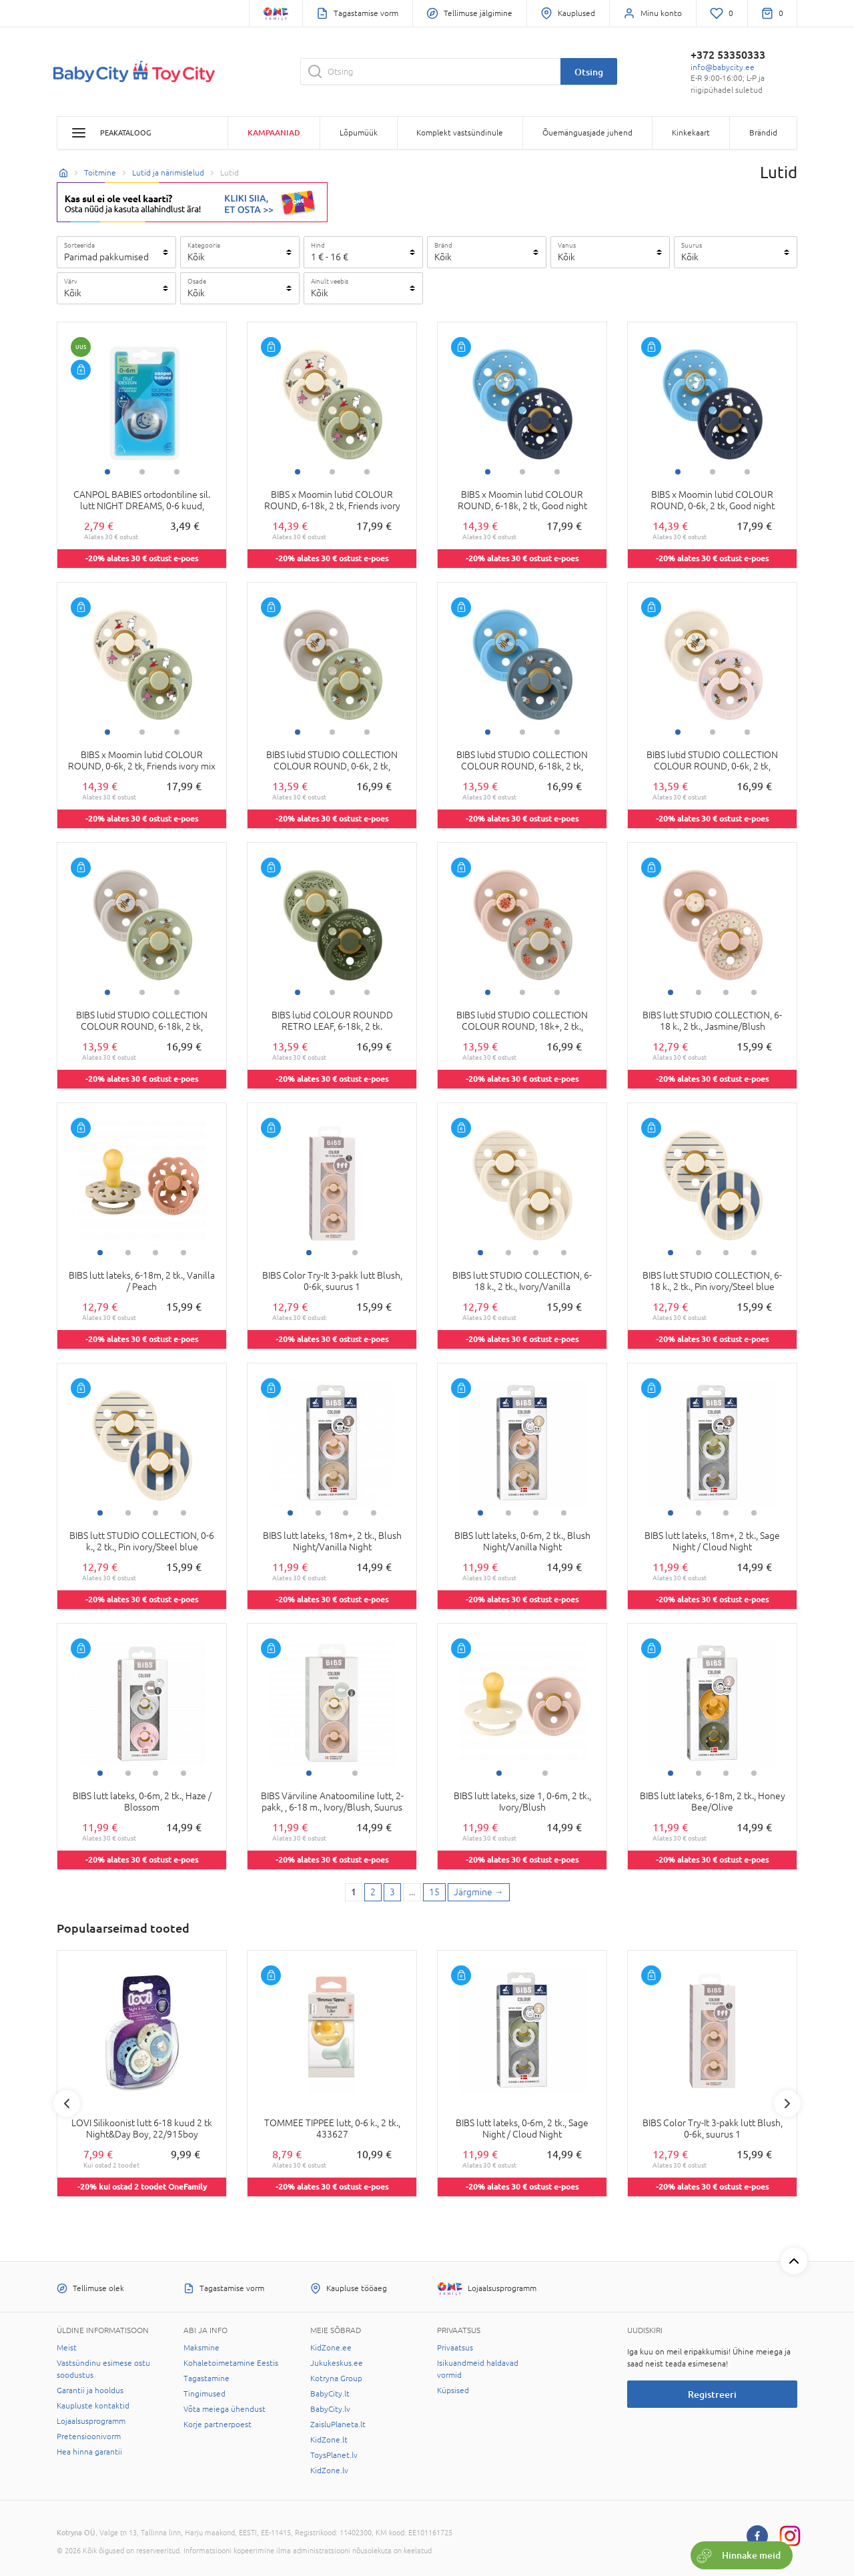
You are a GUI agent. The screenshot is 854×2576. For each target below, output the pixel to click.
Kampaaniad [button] (274, 132)
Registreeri (712, 2394)
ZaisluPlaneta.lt (338, 2424)
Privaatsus (455, 2347)
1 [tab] (107, 471)
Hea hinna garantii (89, 2452)
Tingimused (204, 2393)
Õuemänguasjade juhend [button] (587, 132)
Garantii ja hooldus (90, 2390)
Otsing (588, 71)
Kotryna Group (336, 2378)
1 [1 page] (353, 1892)
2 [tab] (142, 471)
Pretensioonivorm (89, 2436)
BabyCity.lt (330, 2393)
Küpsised (453, 2390)
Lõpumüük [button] (359, 132)
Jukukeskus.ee (336, 2363)
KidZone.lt (329, 2440)
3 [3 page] (392, 1892)
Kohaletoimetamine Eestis (230, 2363)
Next (787, 2103)
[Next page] (479, 1892)
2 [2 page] (373, 1892)
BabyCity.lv (330, 2409)
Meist (67, 2347)
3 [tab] (176, 471)
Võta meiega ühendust (224, 2409)
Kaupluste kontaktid (93, 2405)
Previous (66, 2103)
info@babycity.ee (723, 67)
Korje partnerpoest (217, 2424)
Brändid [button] (763, 132)
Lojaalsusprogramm (91, 2421)
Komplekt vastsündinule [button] (459, 132)
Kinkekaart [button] (691, 132)
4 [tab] (754, 992)
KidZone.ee (331, 2347)
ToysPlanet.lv (334, 2455)
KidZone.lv (329, 2470)
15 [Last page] (434, 1892)
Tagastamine (206, 2378)
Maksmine (201, 2347)
